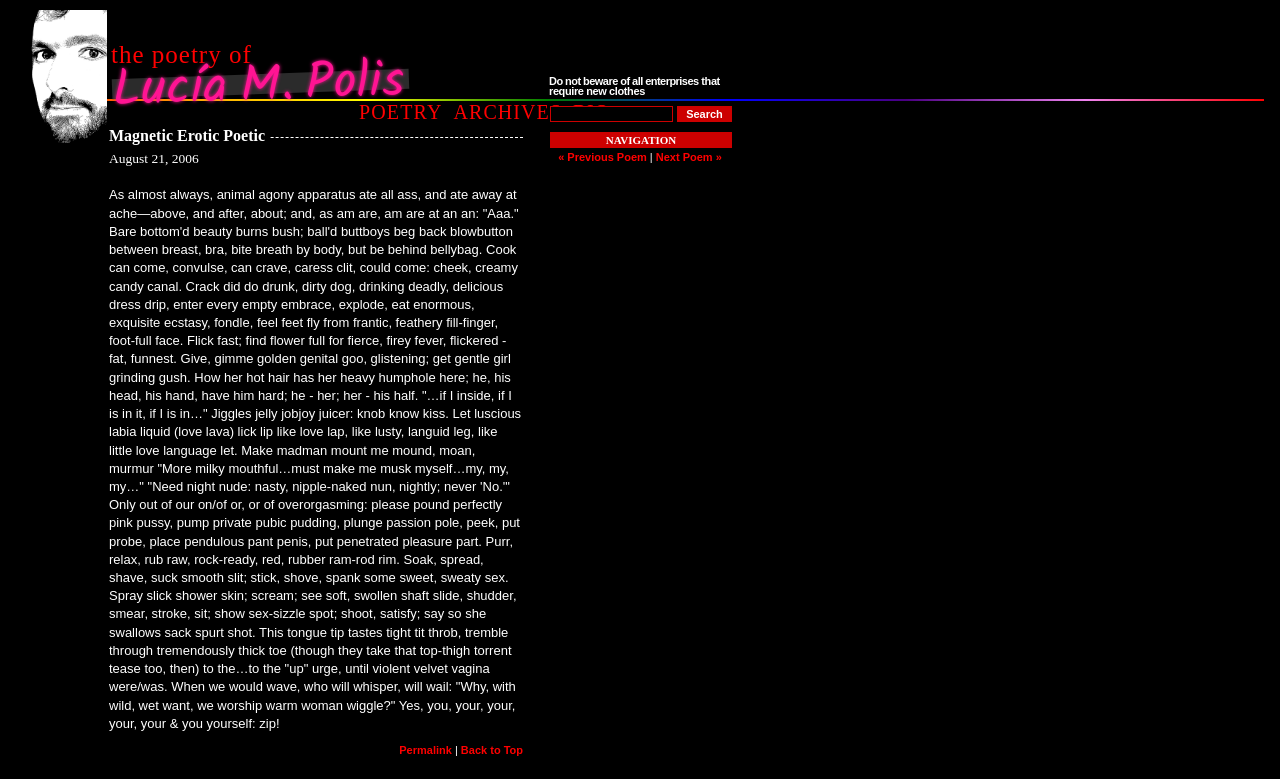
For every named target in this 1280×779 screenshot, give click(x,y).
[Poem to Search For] (611, 114)
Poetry (400, 112)
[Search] (704, 114)
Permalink (425, 750)
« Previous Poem (602, 157)
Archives (507, 112)
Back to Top (492, 750)
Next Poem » (689, 157)
